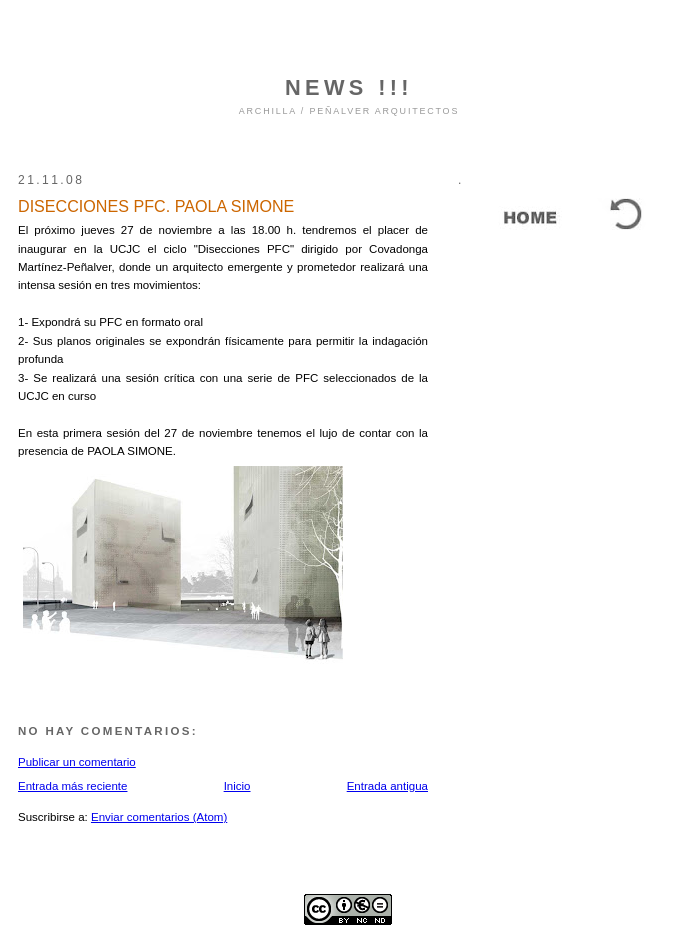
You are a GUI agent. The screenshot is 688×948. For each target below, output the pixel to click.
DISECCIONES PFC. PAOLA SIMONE (156, 206)
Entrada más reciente (72, 786)
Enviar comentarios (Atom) (159, 817)
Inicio (237, 786)
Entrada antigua (387, 786)
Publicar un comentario (77, 762)
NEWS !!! (349, 87)
